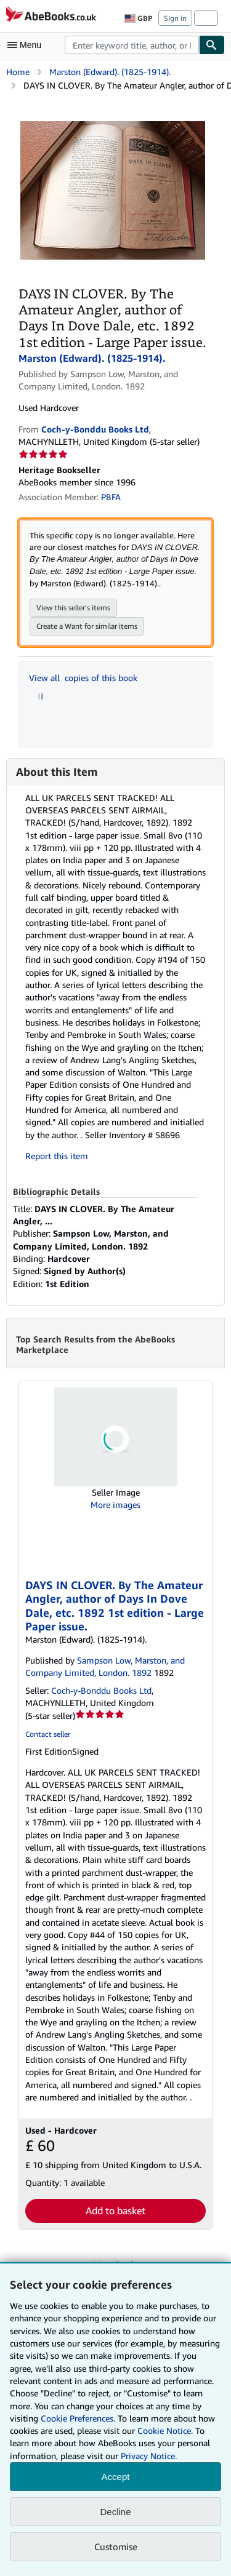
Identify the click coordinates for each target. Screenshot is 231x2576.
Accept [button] (116, 2476)
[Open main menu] (27, 45)
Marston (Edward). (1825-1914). (110, 71)
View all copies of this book (83, 677)
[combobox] (132, 45)
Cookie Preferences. (78, 2418)
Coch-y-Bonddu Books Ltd (101, 1690)
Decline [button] (115, 2511)
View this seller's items (73, 607)
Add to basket (115, 2210)
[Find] (212, 45)
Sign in (175, 18)
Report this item (56, 1155)
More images (115, 1504)
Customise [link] (115, 2546)
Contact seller (47, 1734)
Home (18, 71)
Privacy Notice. (149, 2455)
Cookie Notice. (165, 2430)
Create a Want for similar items (86, 626)
